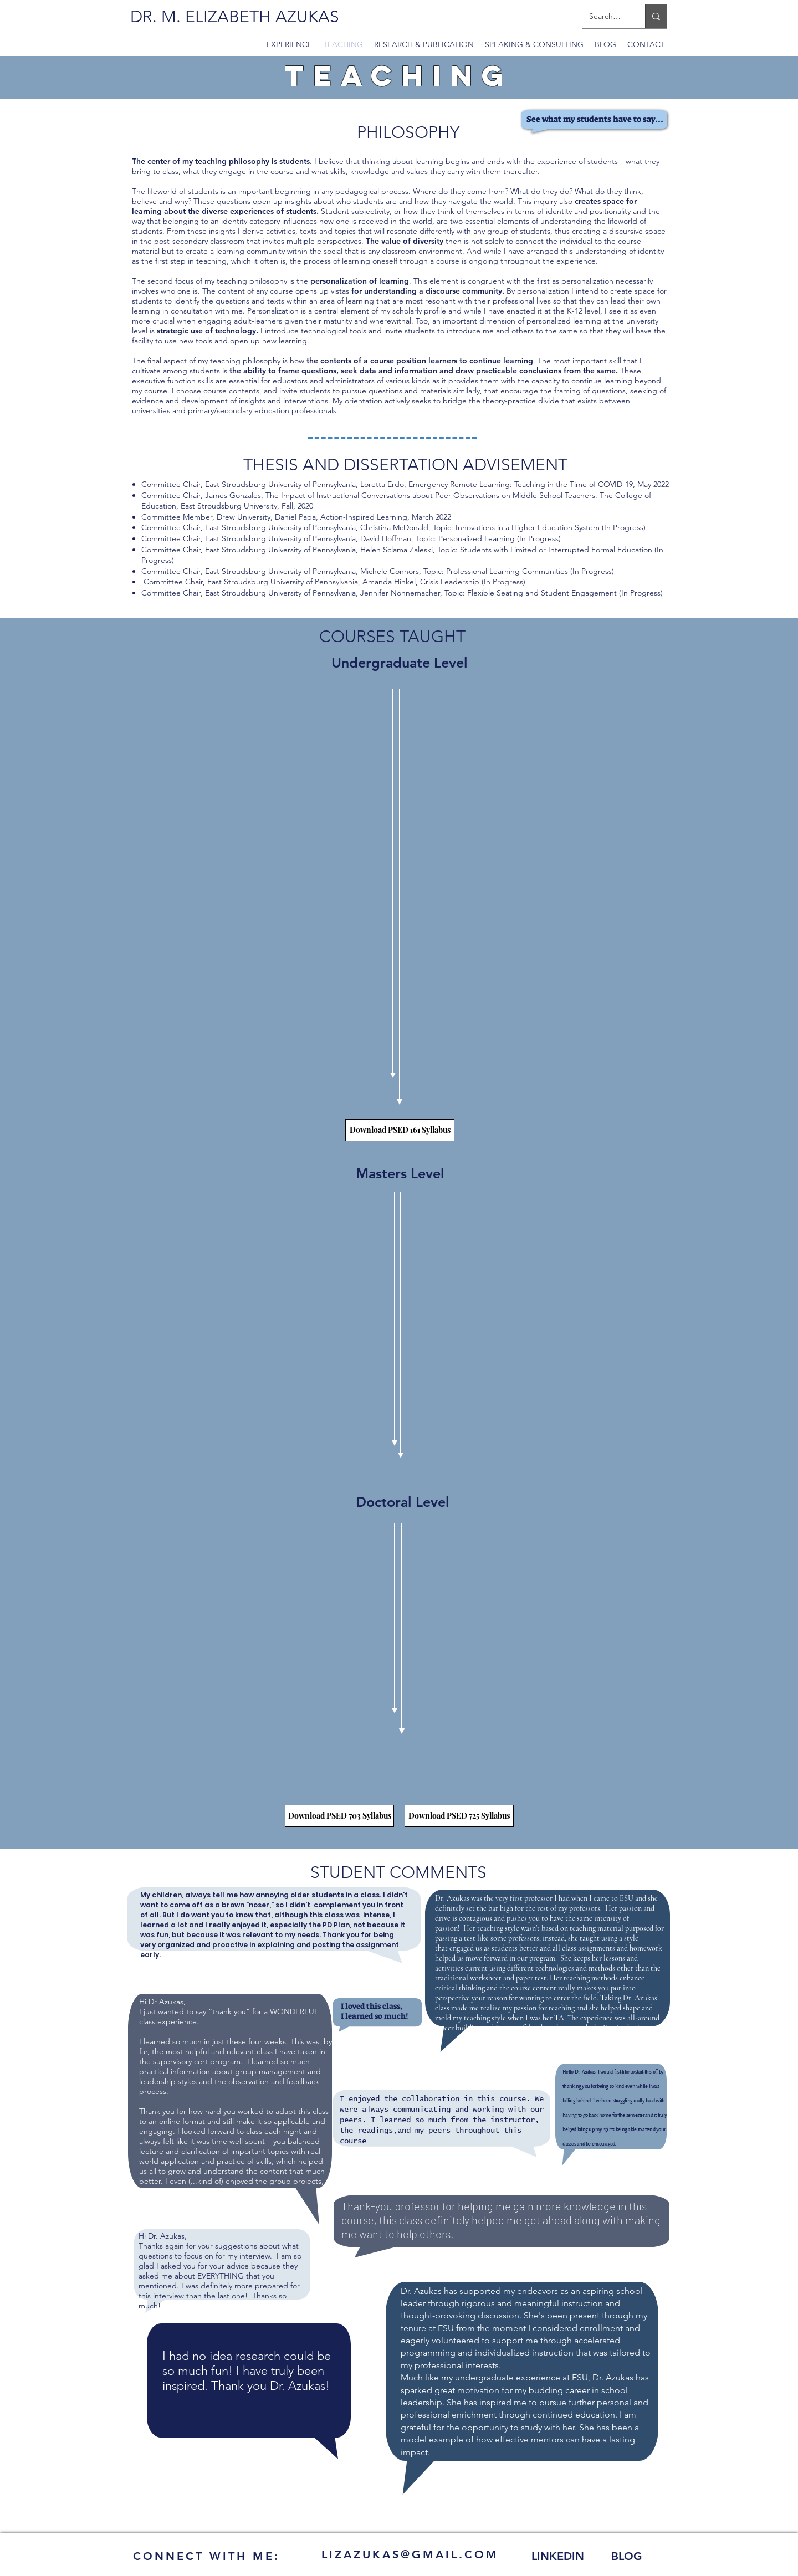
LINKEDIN (557, 2556)
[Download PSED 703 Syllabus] (339, 1816)
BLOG (626, 2556)
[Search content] (605, 16)
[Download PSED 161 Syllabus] (399, 1130)
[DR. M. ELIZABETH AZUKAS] (234, 16)
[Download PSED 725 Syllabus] (459, 1816)
